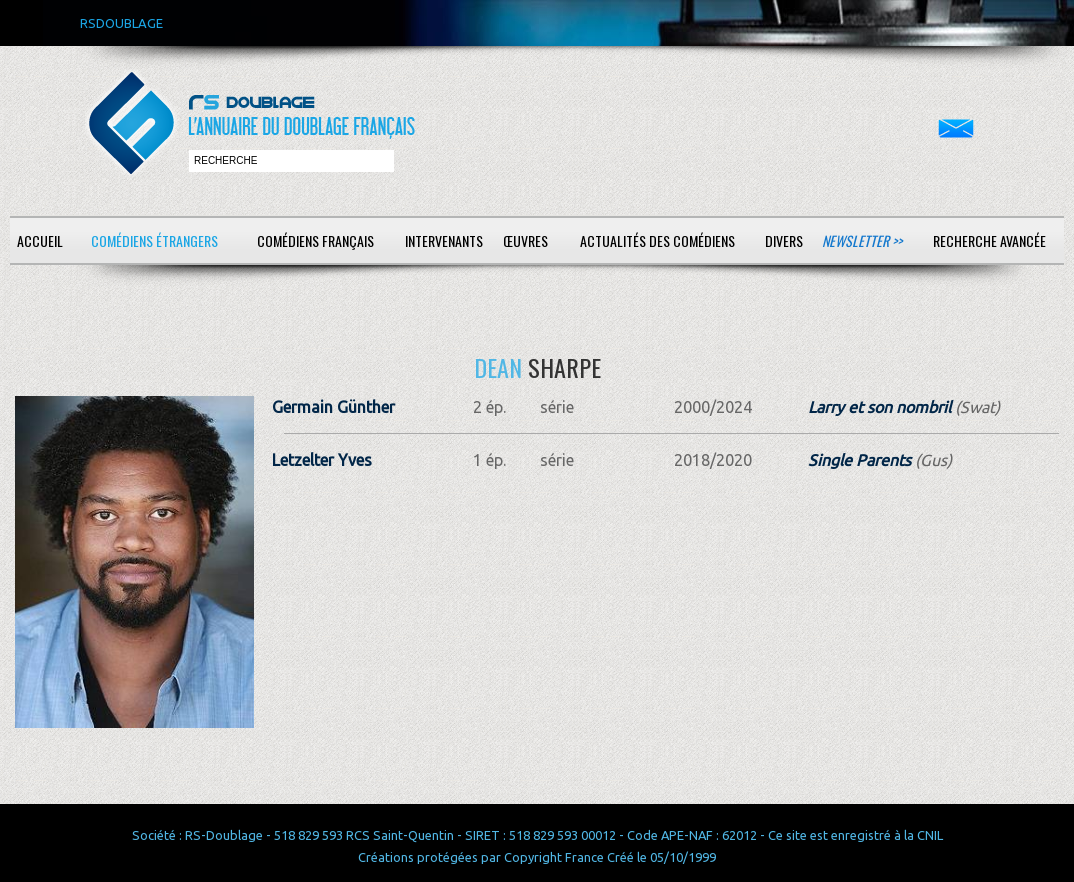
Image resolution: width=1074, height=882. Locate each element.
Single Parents (859, 460)
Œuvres (525, 240)
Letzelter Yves (322, 460)
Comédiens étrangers (154, 240)
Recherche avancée (989, 240)
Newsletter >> (862, 240)
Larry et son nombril (879, 407)
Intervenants (444, 240)
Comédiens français (315, 240)
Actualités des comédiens (657, 240)
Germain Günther (333, 407)
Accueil (40, 240)
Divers (784, 240)
